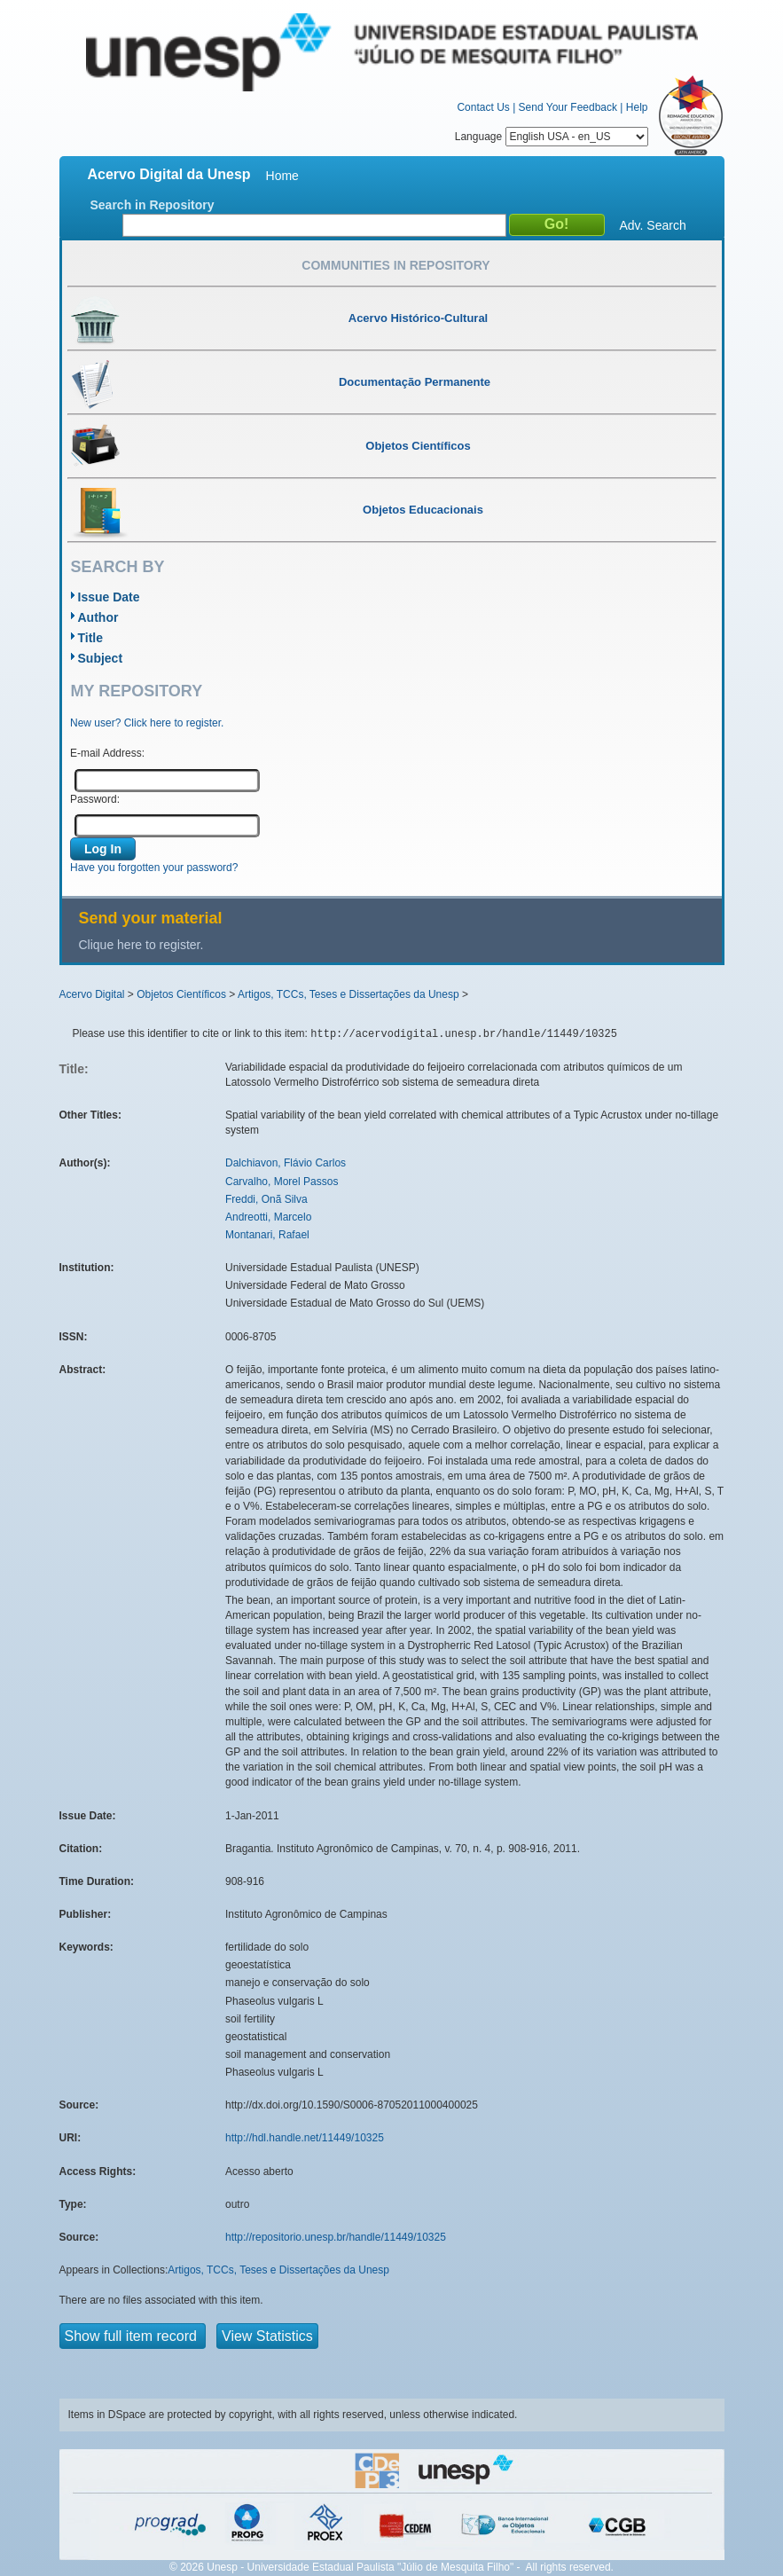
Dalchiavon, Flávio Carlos (285, 1163)
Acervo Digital (92, 994)
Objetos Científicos (181, 994)
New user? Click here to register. (146, 723)
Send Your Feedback (568, 107)
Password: (95, 799)
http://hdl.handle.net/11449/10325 (304, 2138)
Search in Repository (152, 205)
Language (551, 136)
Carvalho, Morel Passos (281, 1181)
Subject (100, 658)
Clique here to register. (141, 945)
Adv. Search (653, 225)
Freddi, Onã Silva (266, 1199)
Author (98, 617)
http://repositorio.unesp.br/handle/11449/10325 (335, 2237)
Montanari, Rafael (267, 1235)
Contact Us (483, 107)
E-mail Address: (107, 753)
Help (637, 107)
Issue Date (109, 597)
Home (282, 176)
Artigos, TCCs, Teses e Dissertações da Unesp (348, 994)
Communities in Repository (395, 265)
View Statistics (267, 2336)
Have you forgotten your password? (154, 867)
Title (91, 638)
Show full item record (133, 2336)
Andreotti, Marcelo (268, 1217)
